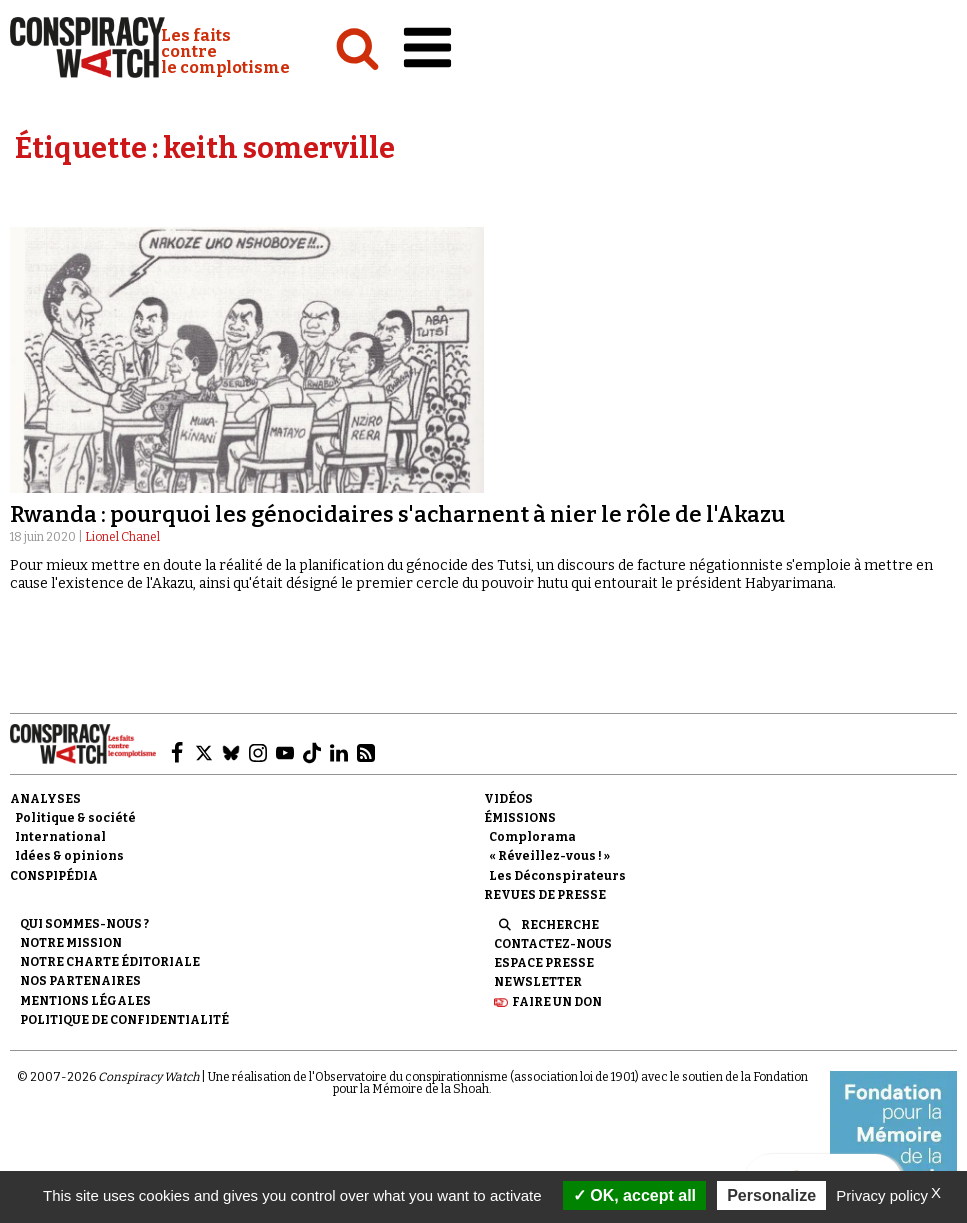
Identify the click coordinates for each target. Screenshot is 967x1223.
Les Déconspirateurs (557, 876)
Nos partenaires (80, 981)
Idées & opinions (69, 856)
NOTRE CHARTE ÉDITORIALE (110, 962)
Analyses (45, 799)
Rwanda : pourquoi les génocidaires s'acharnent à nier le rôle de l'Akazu (397, 514)
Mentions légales (85, 1001)
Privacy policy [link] (882, 1195)
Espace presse (544, 963)
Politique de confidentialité (124, 1020)
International (60, 837)
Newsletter (538, 982)
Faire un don (557, 1002)
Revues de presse (545, 895)
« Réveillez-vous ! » (549, 856)
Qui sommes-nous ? (84, 924)
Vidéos (508, 799)
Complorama (532, 837)
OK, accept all (634, 1195)
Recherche (560, 925)
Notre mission (71, 943)
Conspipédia (54, 876)
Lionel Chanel (122, 537)
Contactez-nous (553, 944)
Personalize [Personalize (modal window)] (771, 1195)
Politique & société (75, 818)
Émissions (520, 818)
